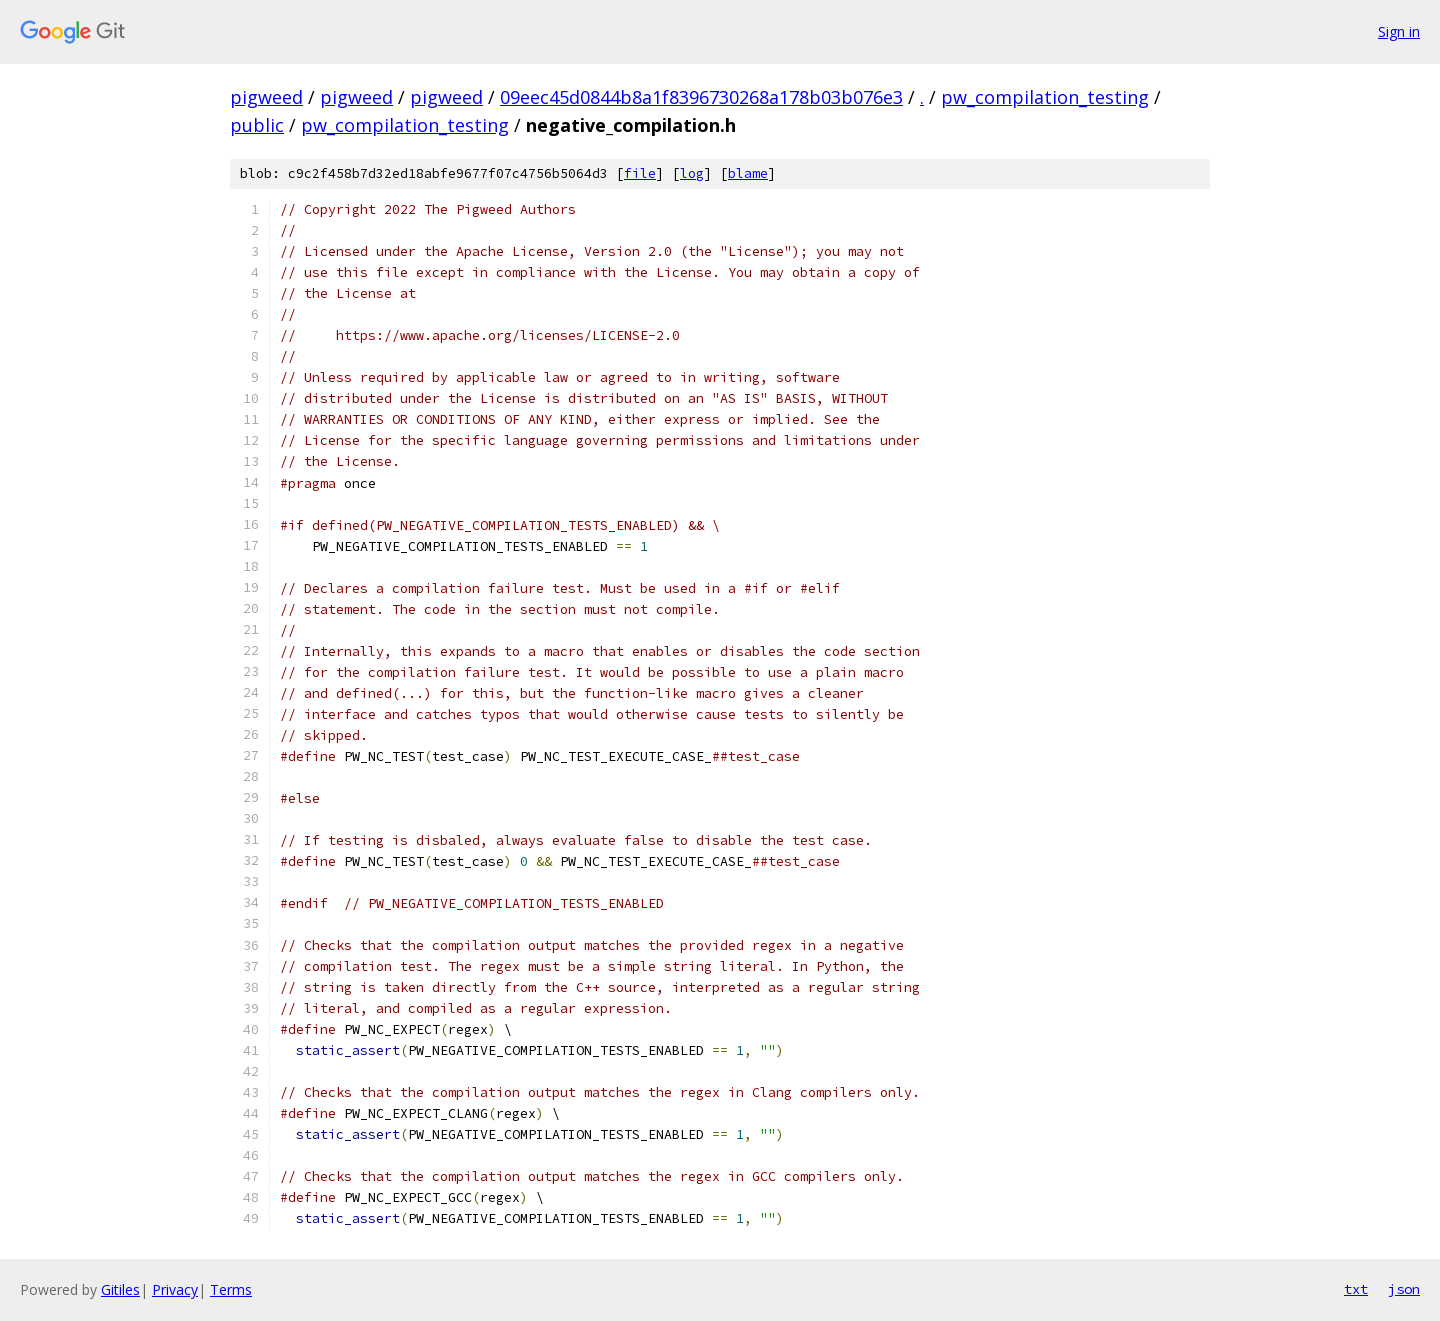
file (640, 173)
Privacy (175, 1289)
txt (1356, 1289)
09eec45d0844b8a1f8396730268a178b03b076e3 (701, 97)
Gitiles (120, 1289)
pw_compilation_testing (1045, 97)
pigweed (266, 97)
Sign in (1399, 31)
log (692, 173)
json (1404, 1289)
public (257, 125)
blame (748, 173)
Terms (231, 1289)
